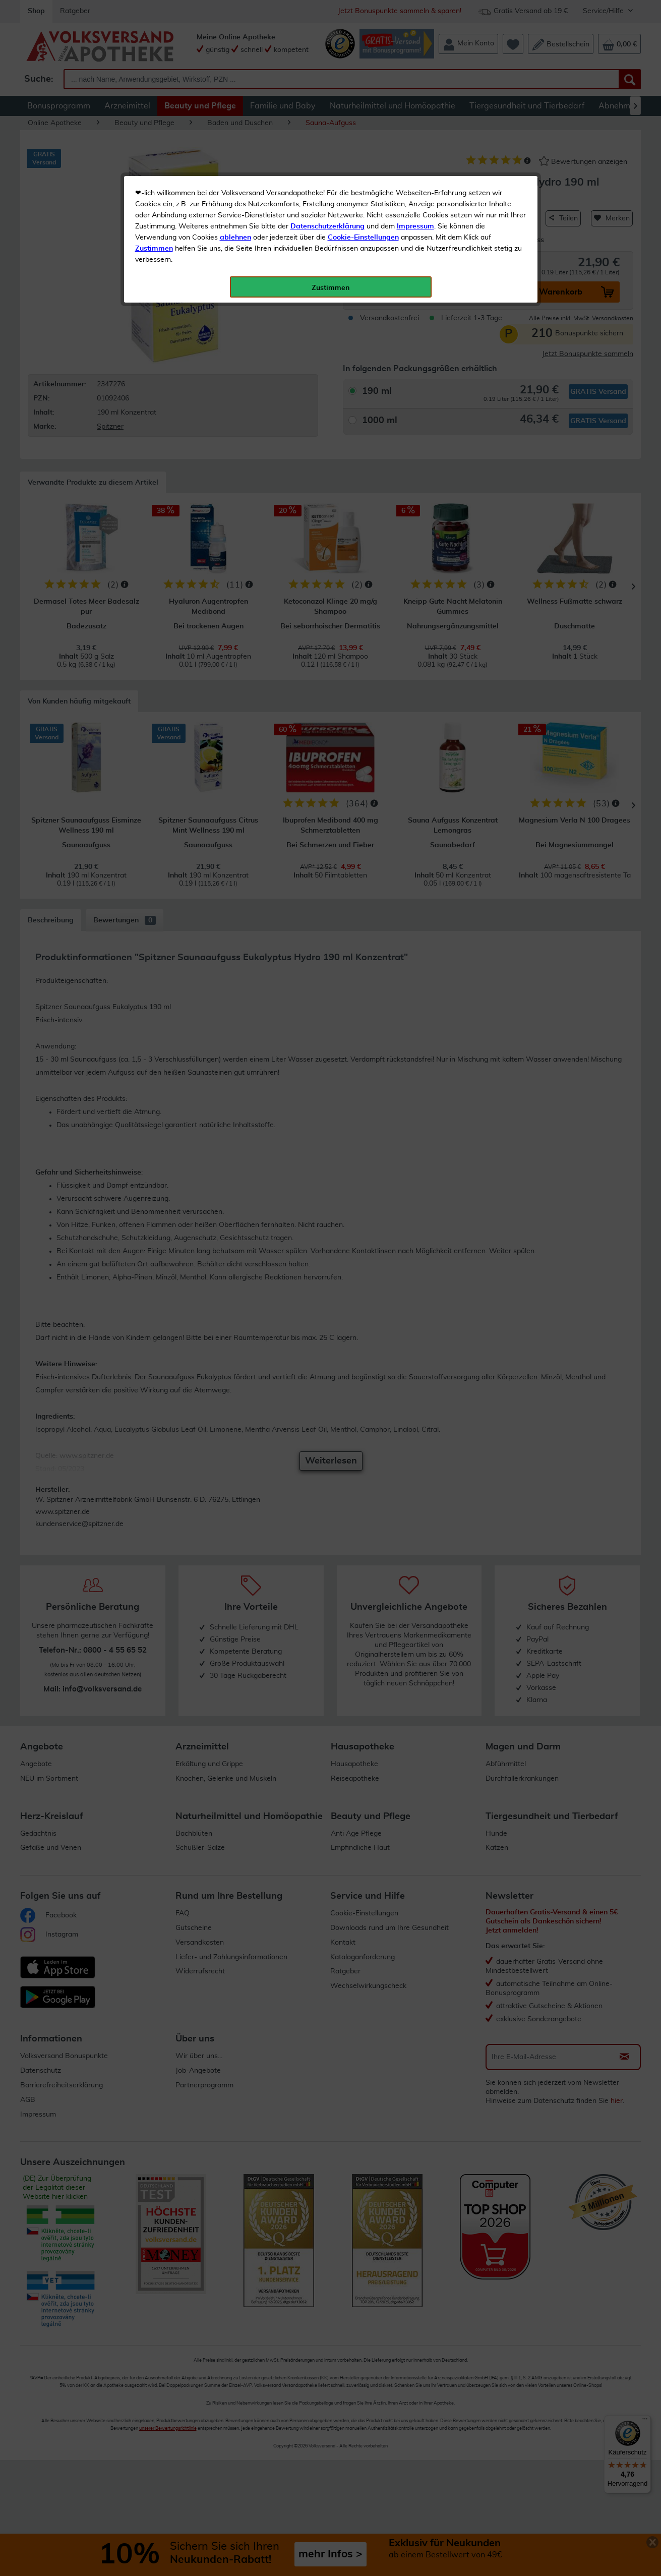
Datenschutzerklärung (327, 226)
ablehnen (235, 237)
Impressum (415, 226)
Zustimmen (154, 248)
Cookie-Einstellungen (363, 237)
